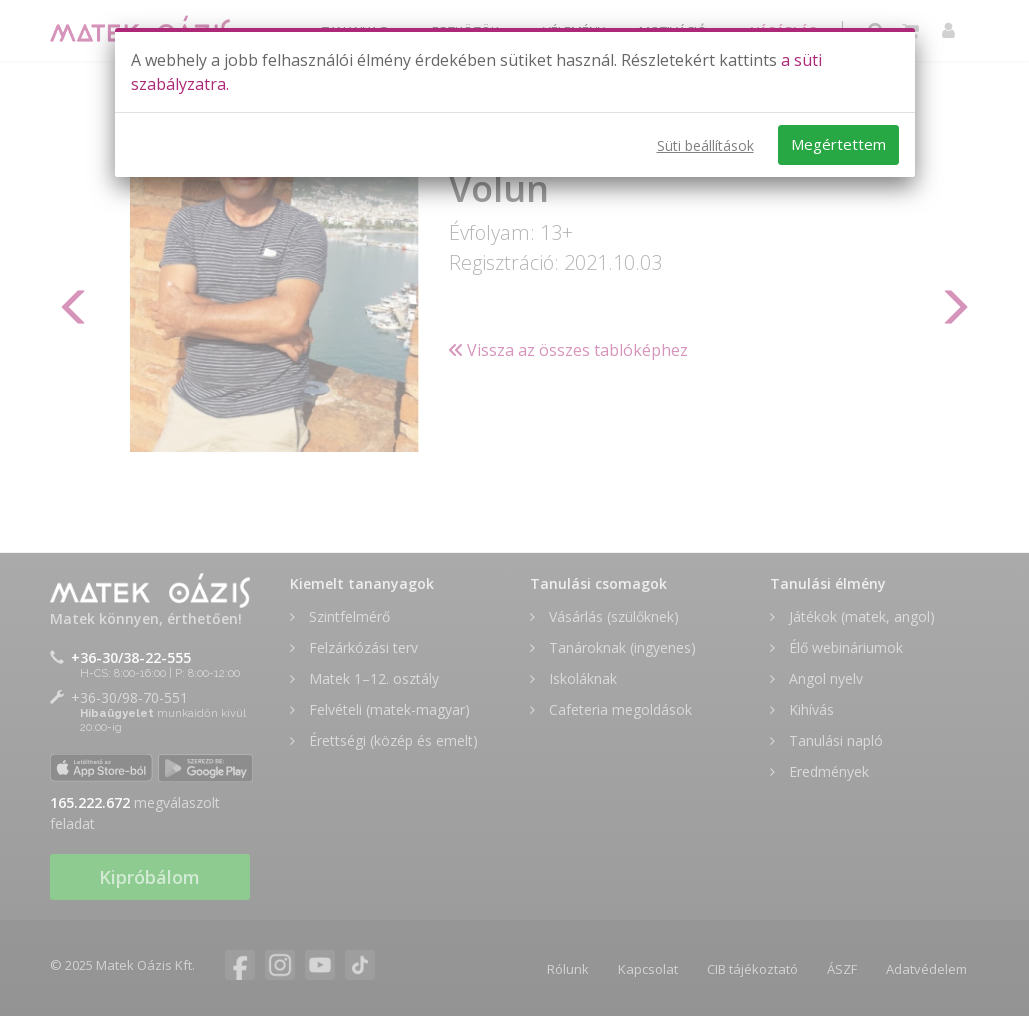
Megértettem (838, 144)
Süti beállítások (705, 145)
